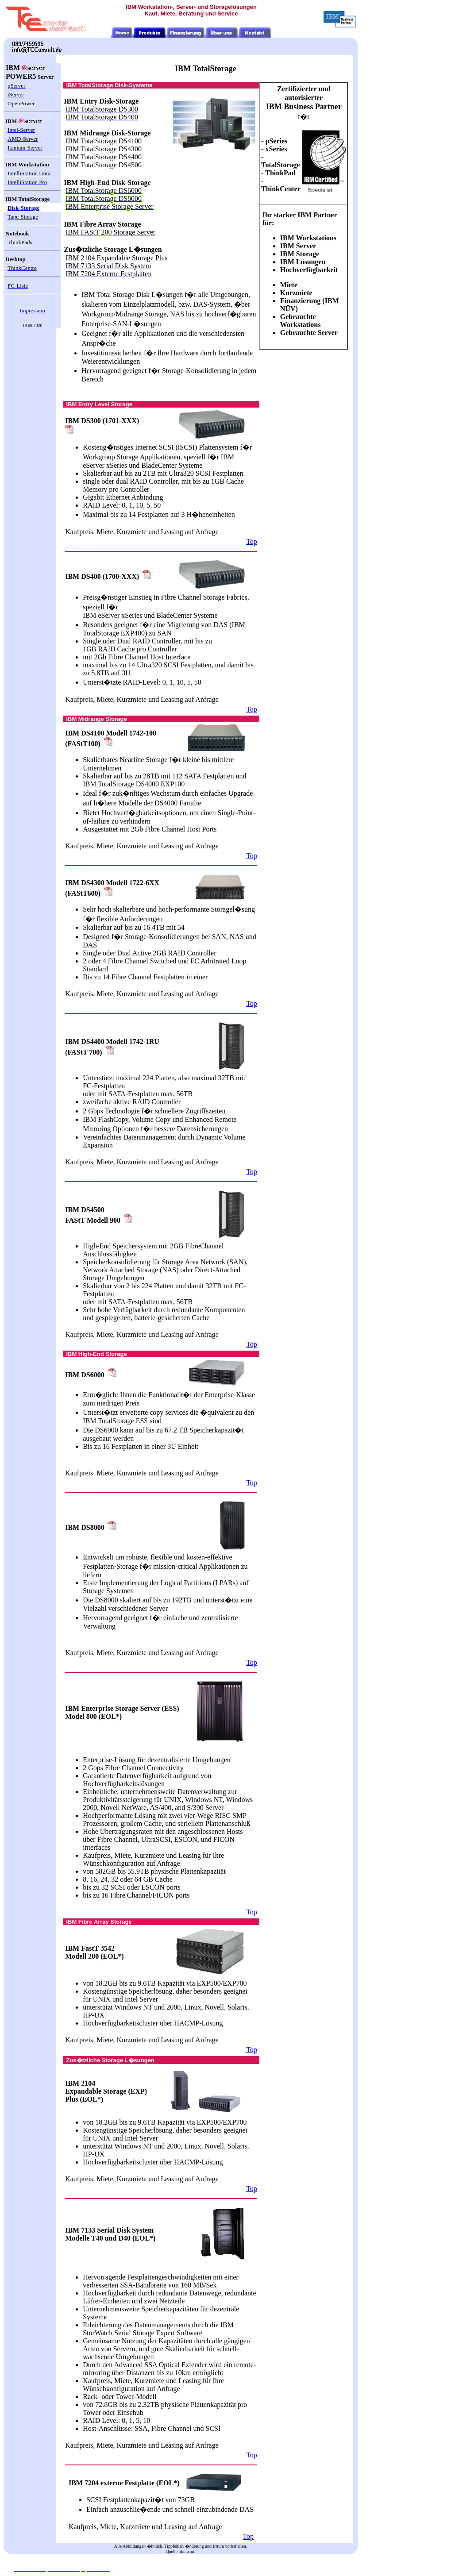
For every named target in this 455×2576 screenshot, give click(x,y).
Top (251, 541)
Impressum (32, 310)
